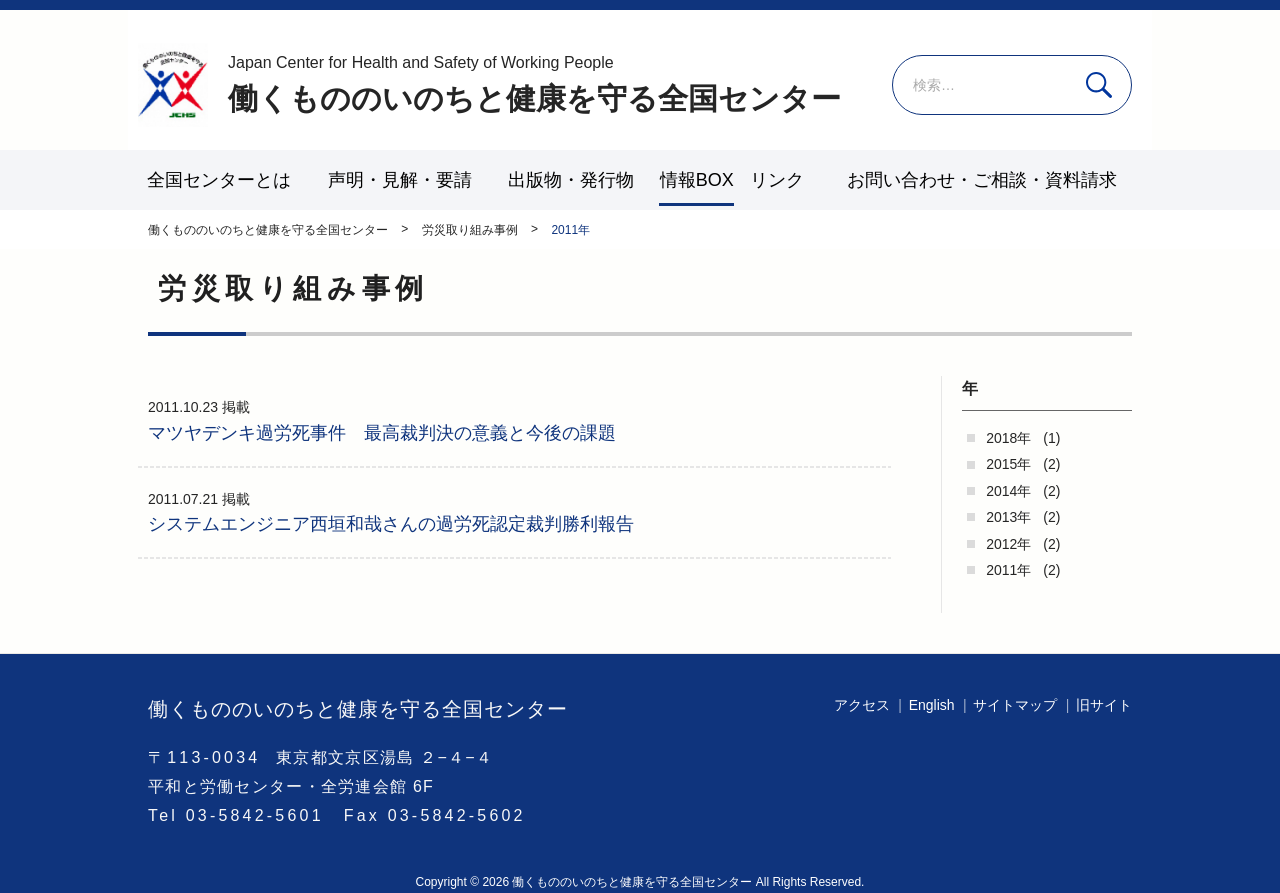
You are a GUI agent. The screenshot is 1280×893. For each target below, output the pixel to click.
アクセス (862, 705)
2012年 (1008, 544)
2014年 (1008, 491)
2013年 (1008, 517)
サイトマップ (1015, 705)
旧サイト (1104, 705)
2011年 (1008, 570)
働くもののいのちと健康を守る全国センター (534, 83)
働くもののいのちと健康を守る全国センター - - (173, 85)
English (932, 705)
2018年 (1008, 438)
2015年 (1008, 464)
